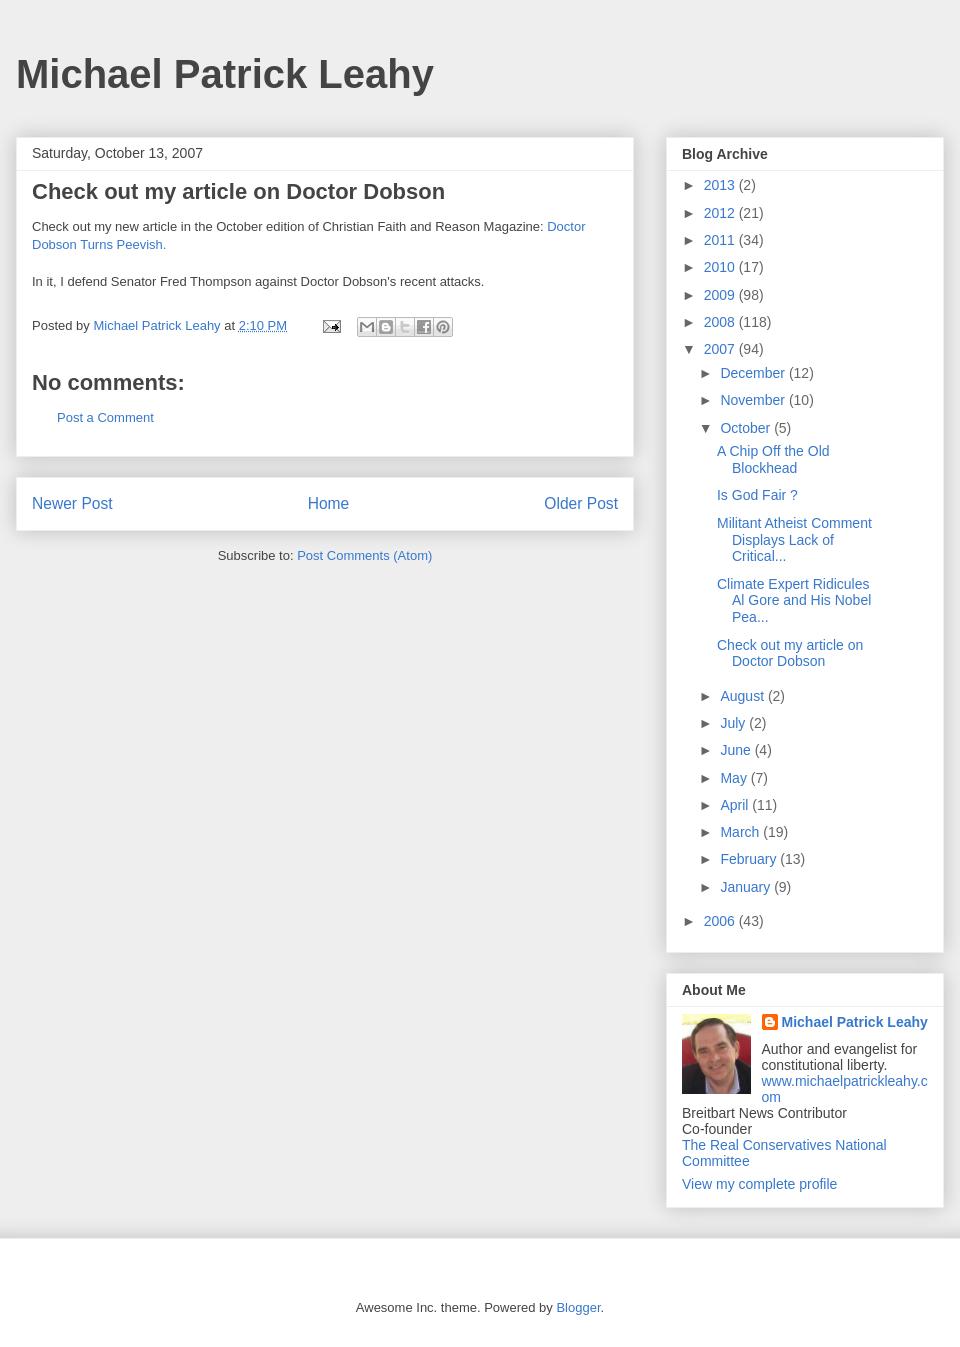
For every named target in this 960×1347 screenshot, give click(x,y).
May (735, 778)
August (743, 696)
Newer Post (72, 503)
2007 (721, 349)
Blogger (578, 1307)
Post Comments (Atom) (364, 555)
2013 (721, 185)
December (754, 373)
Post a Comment (105, 417)
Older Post (581, 503)
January (747, 887)
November (754, 400)
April (736, 805)
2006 (721, 921)
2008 (721, 322)
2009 (721, 295)
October (747, 428)
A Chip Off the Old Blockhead (773, 459)
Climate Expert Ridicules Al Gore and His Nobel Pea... (794, 601)
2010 (721, 267)
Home (329, 503)
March (741, 832)
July (734, 723)
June (737, 750)
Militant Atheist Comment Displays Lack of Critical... (794, 540)
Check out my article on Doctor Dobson (790, 653)
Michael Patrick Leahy (225, 74)
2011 (721, 240)
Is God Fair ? (757, 495)
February (750, 859)
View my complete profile (759, 1184)
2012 (721, 213)
